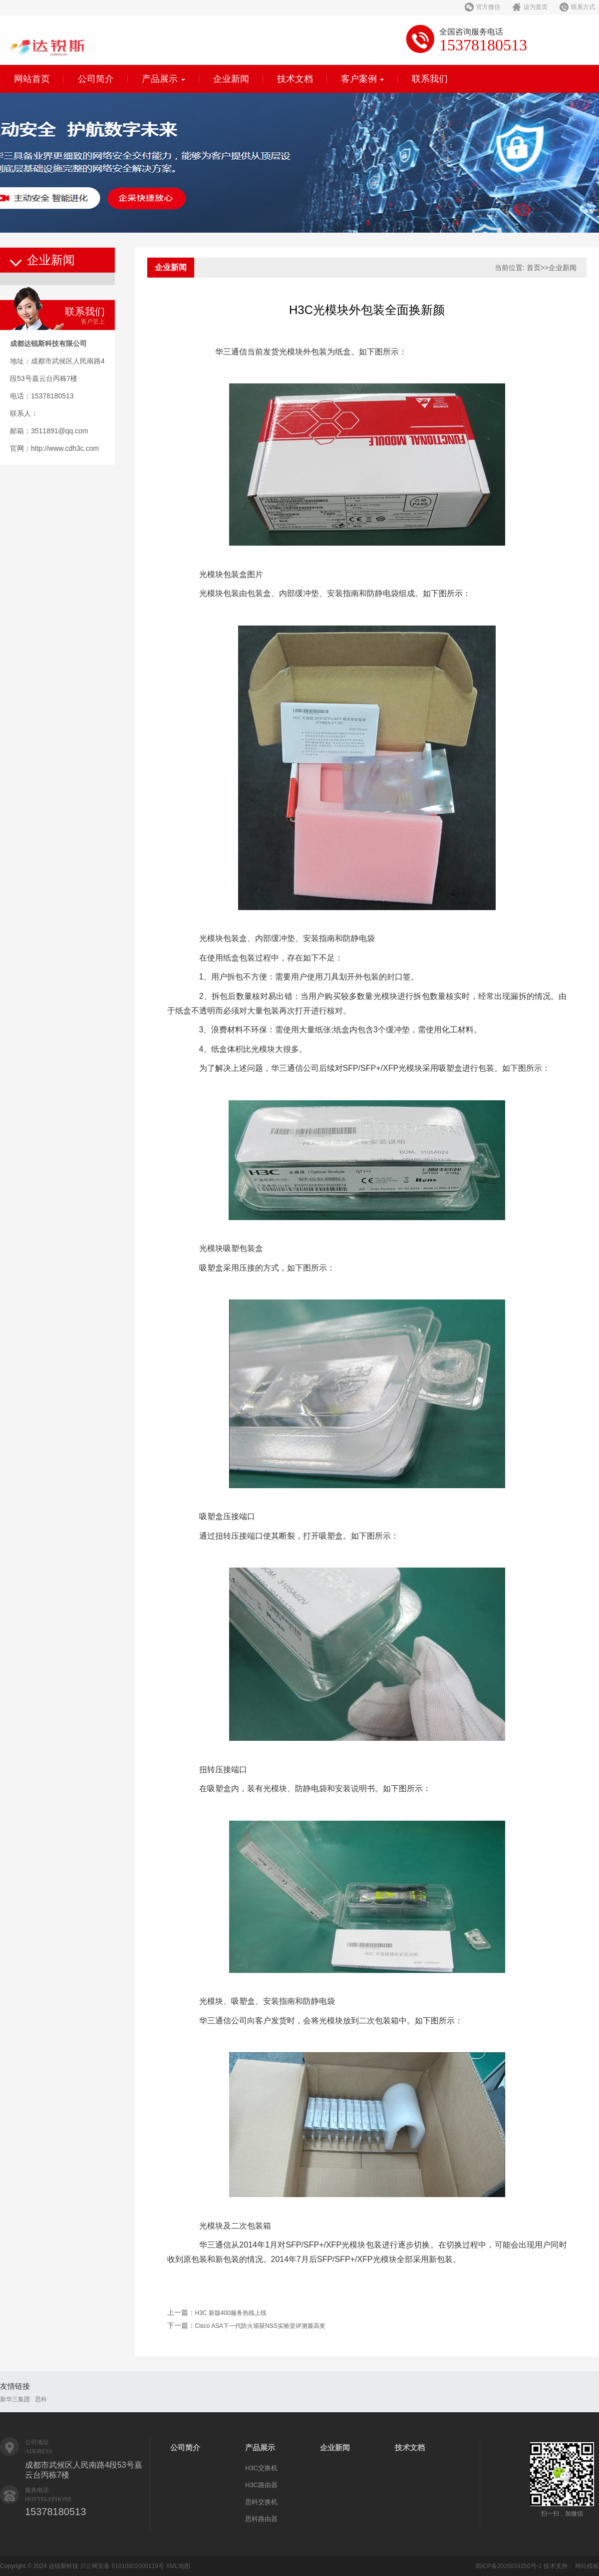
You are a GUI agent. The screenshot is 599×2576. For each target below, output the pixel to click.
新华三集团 (15, 2399)
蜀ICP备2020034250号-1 (508, 2566)
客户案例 (362, 79)
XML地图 (178, 2566)
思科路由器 (261, 2519)
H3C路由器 (261, 2485)
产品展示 (163, 79)
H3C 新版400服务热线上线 (231, 2312)
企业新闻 (231, 79)
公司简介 (96, 79)
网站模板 (587, 2566)
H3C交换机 (261, 2468)
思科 (41, 2399)
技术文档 (295, 79)
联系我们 (430, 79)
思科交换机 (261, 2502)
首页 (534, 268)
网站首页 (32, 79)
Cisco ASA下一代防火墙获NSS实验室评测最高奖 (260, 2325)
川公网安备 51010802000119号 (122, 2566)
